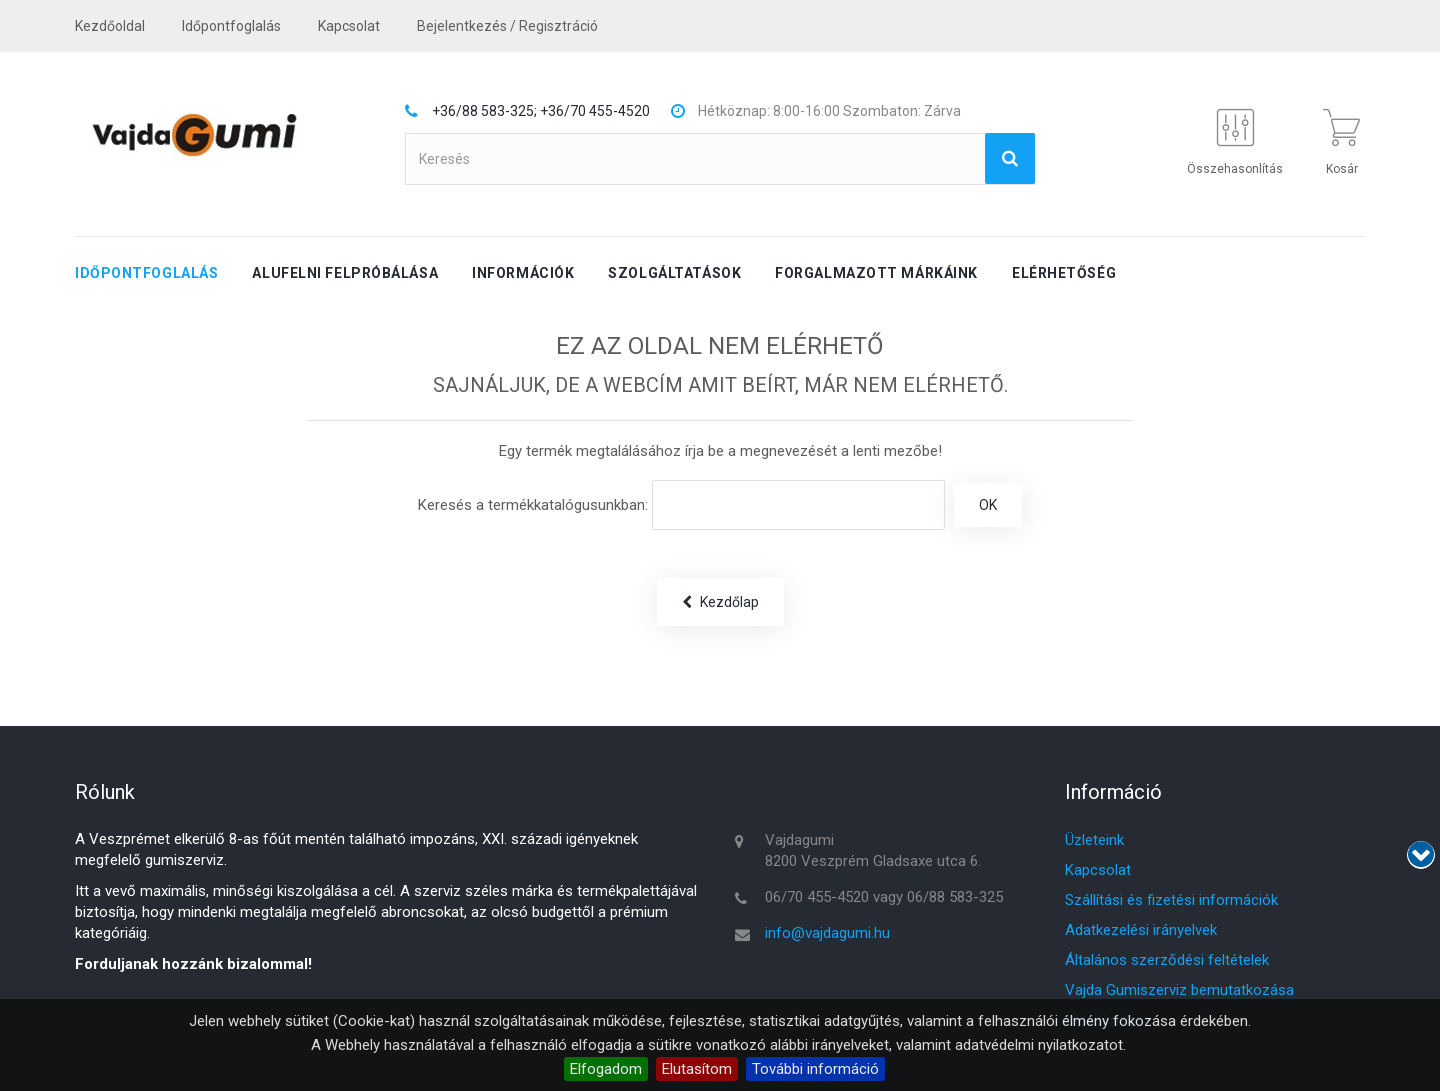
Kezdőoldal (110, 26)
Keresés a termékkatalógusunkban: (533, 505)
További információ (815, 1069)
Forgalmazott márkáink (876, 273)
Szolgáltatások (674, 273)
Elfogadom (606, 1069)
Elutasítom (697, 1069)
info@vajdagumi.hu (827, 933)
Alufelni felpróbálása (345, 273)
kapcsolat (349, 26)
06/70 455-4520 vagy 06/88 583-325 (884, 897)
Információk (523, 273)
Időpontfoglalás (231, 26)
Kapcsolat (1098, 870)
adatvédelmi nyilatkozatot (1039, 1045)
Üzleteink (1094, 840)
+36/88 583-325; (484, 111)
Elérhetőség (1064, 273)
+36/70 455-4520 (595, 111)
